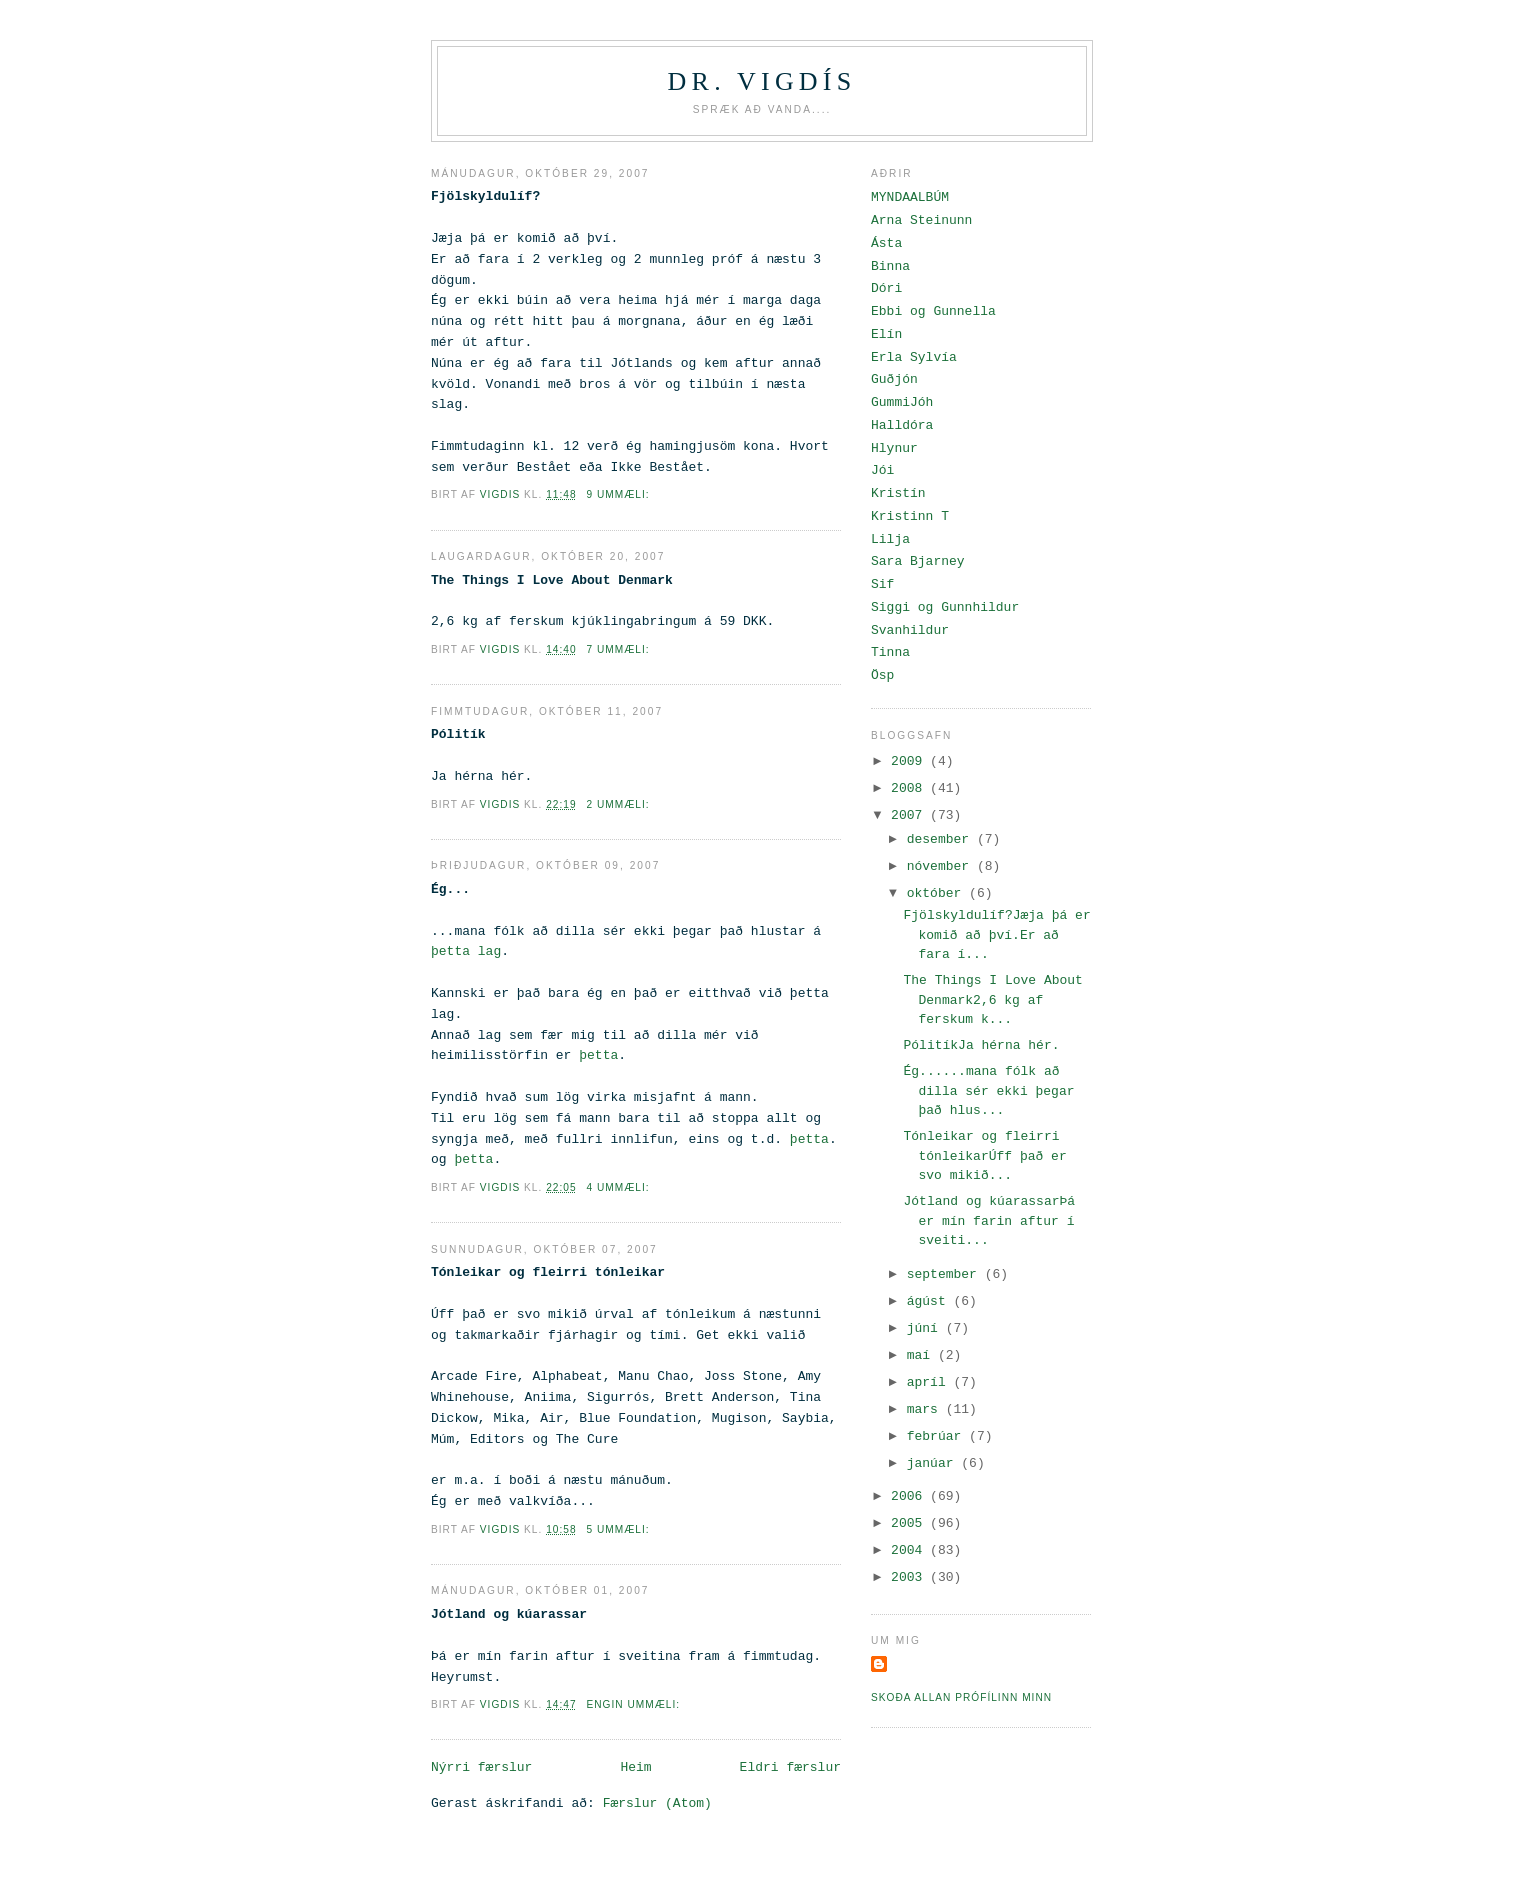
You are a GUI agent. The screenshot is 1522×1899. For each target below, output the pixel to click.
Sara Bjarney (918, 561)
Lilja (890, 539)
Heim (635, 1767)
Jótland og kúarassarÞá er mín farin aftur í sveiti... (989, 1221)
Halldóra (902, 425)
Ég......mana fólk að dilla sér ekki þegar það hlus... (988, 1091)
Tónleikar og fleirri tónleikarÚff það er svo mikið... (984, 1156)
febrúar (938, 1436)
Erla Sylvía (914, 357)
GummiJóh (902, 402)
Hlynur (894, 448)
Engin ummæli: (634, 1704)
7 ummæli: (619, 649)
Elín (886, 334)
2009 (910, 761)
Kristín (898, 493)
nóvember (942, 866)
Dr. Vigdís (762, 81)
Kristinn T (910, 516)
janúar (934, 1463)
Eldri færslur (790, 1767)
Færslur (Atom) (657, 1803)
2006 (910, 1496)
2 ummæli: (619, 804)
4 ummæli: (619, 1187)
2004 (910, 1550)
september (946, 1274)
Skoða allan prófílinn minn (961, 1697)
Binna (890, 266)
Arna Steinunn (921, 220)
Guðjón (894, 379)
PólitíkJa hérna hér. (981, 1045)
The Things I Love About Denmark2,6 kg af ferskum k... (992, 1000)
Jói (882, 470)
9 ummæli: (619, 494)
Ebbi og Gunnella (933, 311)
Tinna (890, 652)
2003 (910, 1577)
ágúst (930, 1301)
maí (922, 1355)
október (938, 893)
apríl (930, 1382)
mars (926, 1409)
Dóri (886, 288)
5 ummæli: (619, 1529)
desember (942, 839)
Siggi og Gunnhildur (945, 607)
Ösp (882, 675)
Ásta (886, 243)
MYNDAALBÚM (910, 197)
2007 (910, 815)
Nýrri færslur (481, 1767)
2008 (910, 788)
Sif (882, 584)
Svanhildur (910, 630)
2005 (910, 1523)
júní (926, 1328)
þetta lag (466, 951)
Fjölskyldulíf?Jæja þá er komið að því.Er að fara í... (996, 935)
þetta (598, 1055)
